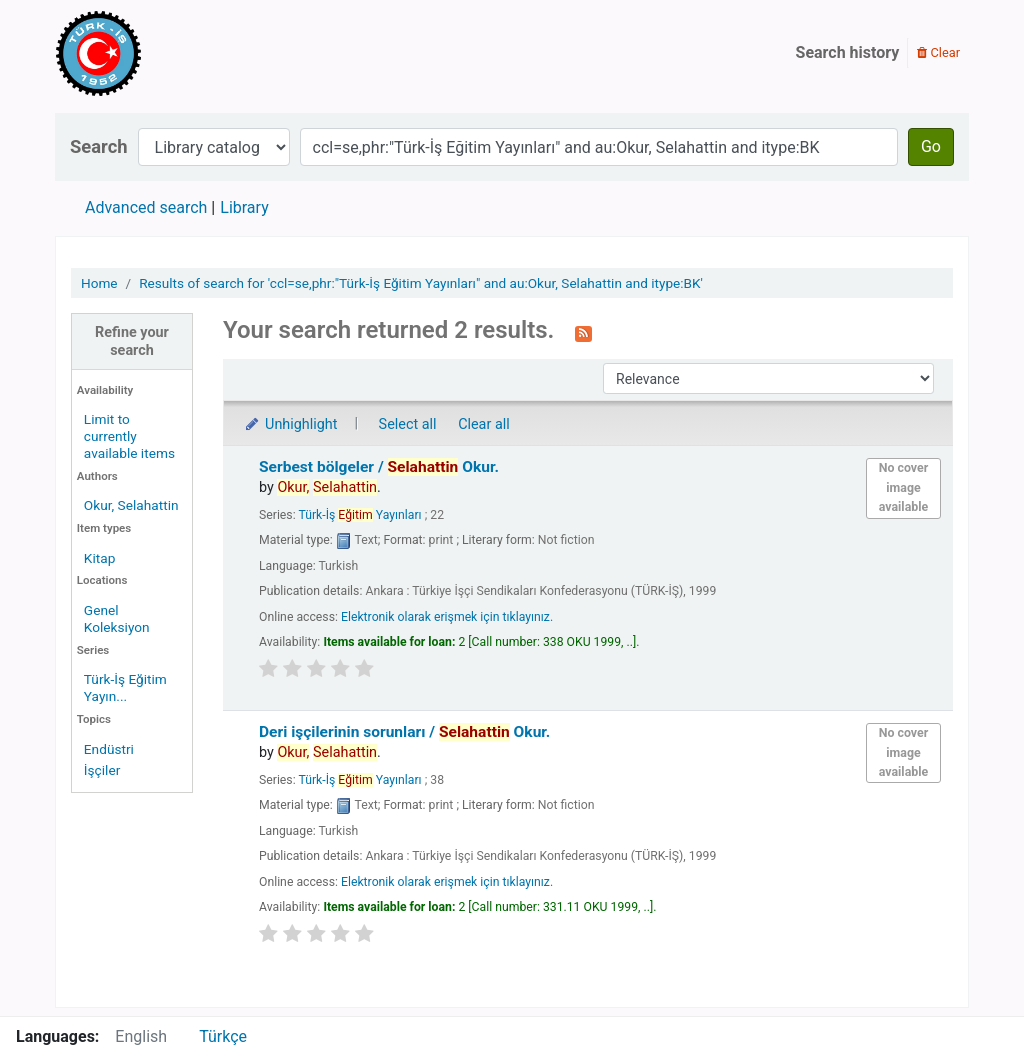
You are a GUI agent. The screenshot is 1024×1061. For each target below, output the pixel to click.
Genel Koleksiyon (117, 618)
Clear (938, 52)
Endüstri (109, 749)
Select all (408, 424)
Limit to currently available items (129, 436)
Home (99, 283)
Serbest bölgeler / (379, 467)
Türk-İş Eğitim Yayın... (125, 687)
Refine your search (132, 341)
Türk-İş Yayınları (359, 515)
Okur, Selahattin (131, 505)
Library (244, 207)
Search (99, 146)
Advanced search (146, 207)
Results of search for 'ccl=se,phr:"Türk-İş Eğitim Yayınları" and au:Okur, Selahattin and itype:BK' (421, 283)
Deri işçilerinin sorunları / (404, 732)
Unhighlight (290, 424)
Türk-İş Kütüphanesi (156, 53)
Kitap (100, 558)
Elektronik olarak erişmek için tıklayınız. (447, 617)
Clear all (484, 424)
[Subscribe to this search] (583, 332)
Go (931, 146)
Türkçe (223, 1036)
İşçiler (102, 770)
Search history (848, 52)
